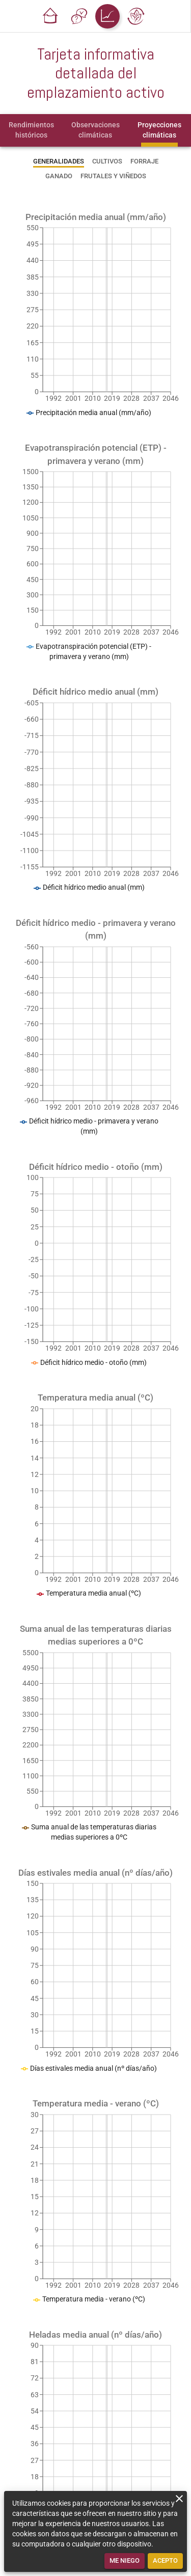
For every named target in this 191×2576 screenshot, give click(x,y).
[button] (50, 16)
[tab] (31, 130)
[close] (179, 2498)
